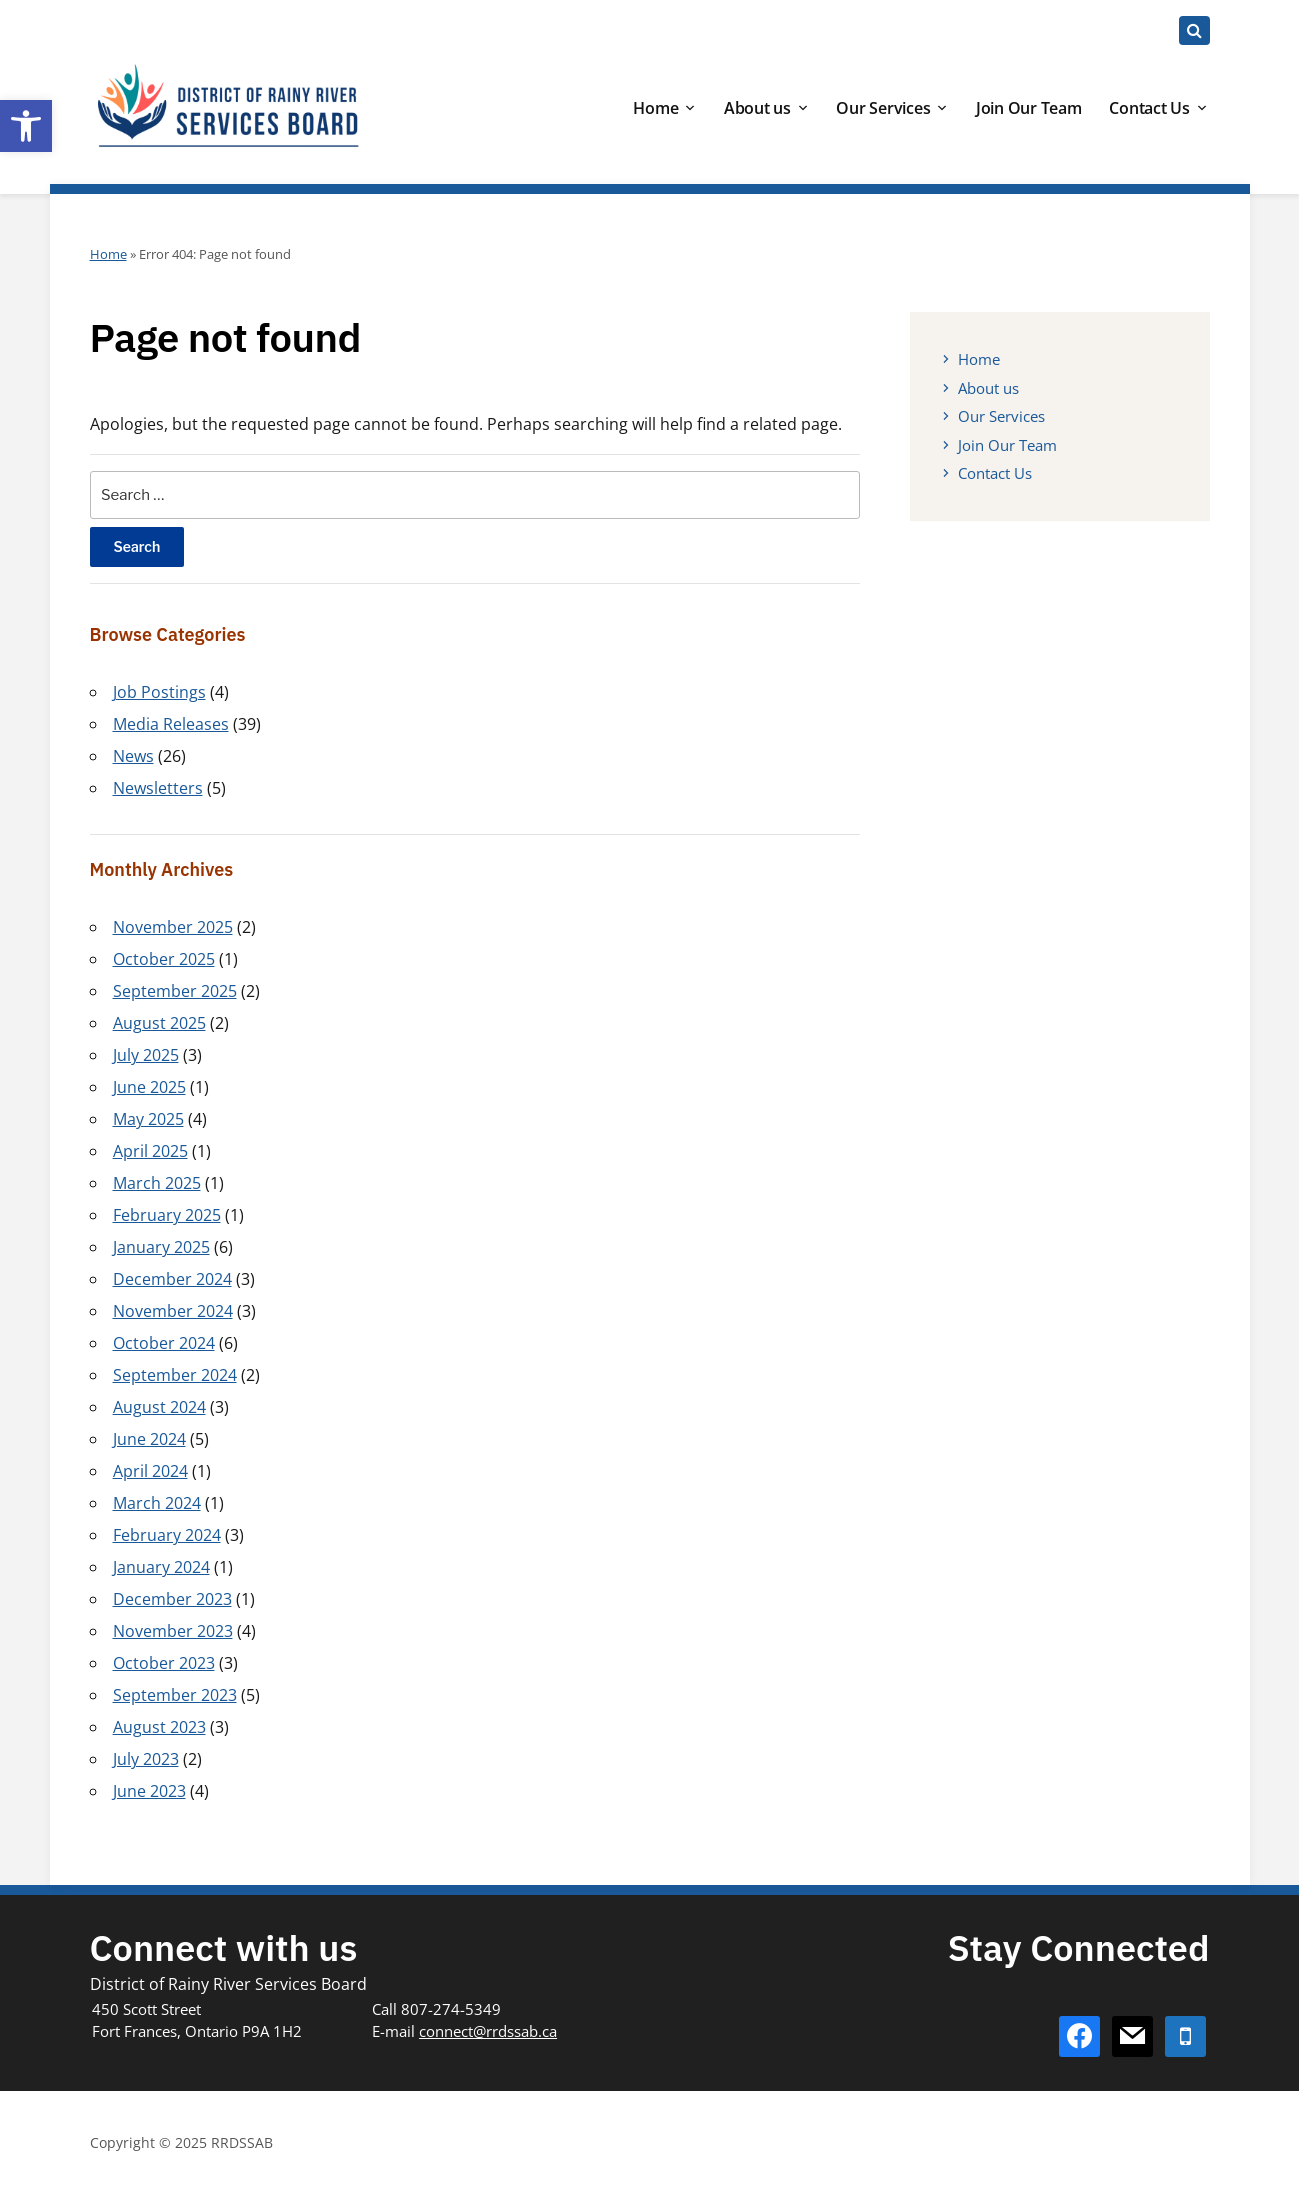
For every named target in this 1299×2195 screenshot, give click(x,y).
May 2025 (148, 1119)
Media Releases (171, 724)
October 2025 (164, 959)
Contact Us (1149, 108)
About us (757, 108)
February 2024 (167, 1535)
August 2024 (159, 1407)
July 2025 (146, 1055)
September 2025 (175, 991)
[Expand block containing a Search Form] (1194, 30)
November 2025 (173, 927)
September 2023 (175, 1695)
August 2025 (159, 1023)
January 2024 (161, 1567)
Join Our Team (1029, 108)
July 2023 (146, 1759)
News (133, 756)
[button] (26, 126)
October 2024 (164, 1343)
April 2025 (150, 1151)
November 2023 (173, 1631)
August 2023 (159, 1727)
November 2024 (173, 1311)
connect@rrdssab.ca (488, 2031)
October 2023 (164, 1663)
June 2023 (149, 1791)
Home (655, 108)
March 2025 (157, 1183)
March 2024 (157, 1503)
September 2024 (175, 1375)
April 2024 (150, 1471)
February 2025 (167, 1215)
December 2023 (172, 1599)
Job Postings (159, 692)
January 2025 (161, 1247)
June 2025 (149, 1087)
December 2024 (172, 1279)
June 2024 (149, 1439)
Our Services (883, 108)
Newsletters (158, 788)
